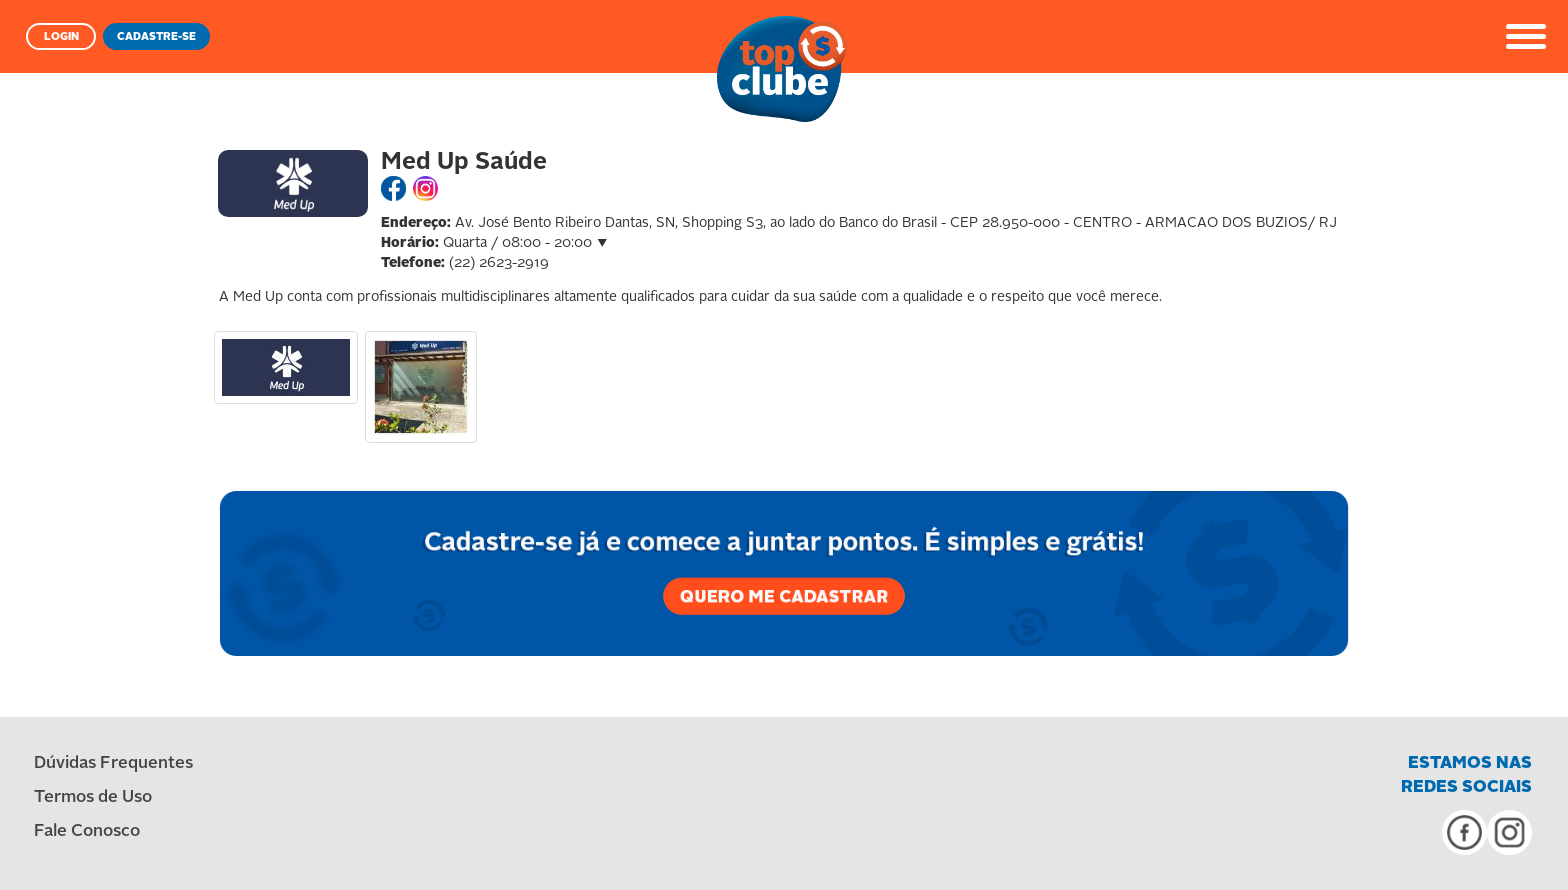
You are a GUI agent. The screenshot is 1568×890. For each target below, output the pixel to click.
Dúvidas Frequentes (113, 763)
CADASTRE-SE (156, 37)
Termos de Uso (93, 797)
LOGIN (61, 37)
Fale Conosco (87, 831)
